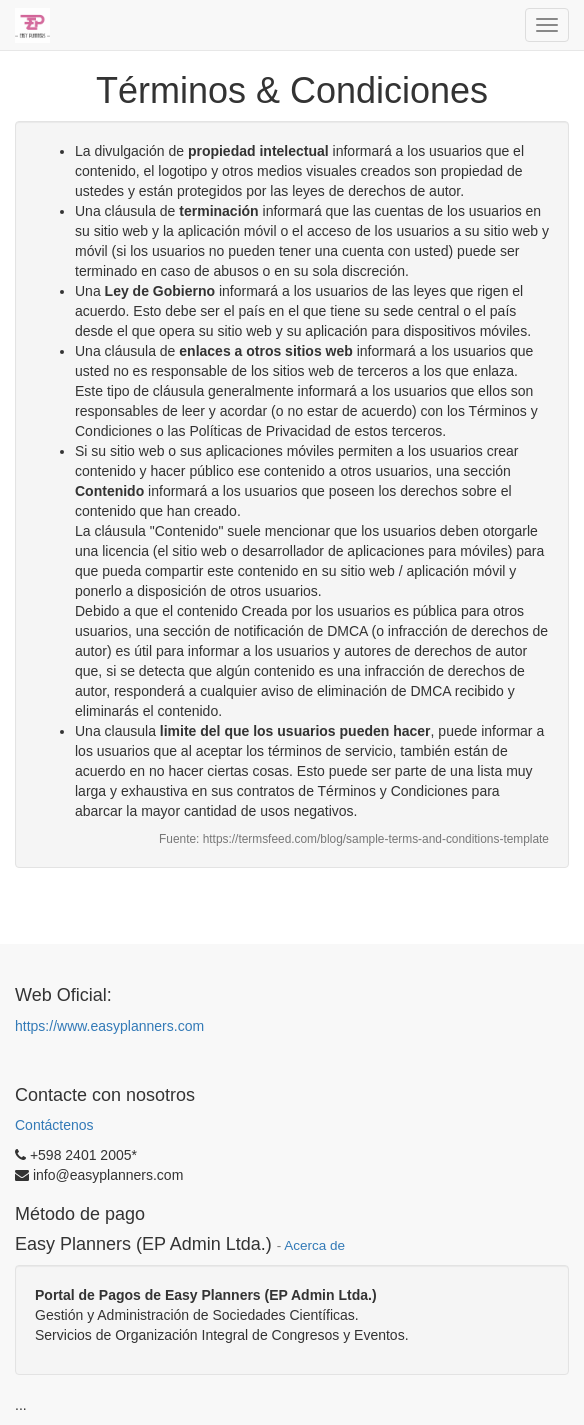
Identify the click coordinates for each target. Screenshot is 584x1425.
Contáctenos (54, 1125)
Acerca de (314, 1245)
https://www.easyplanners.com (109, 1026)
